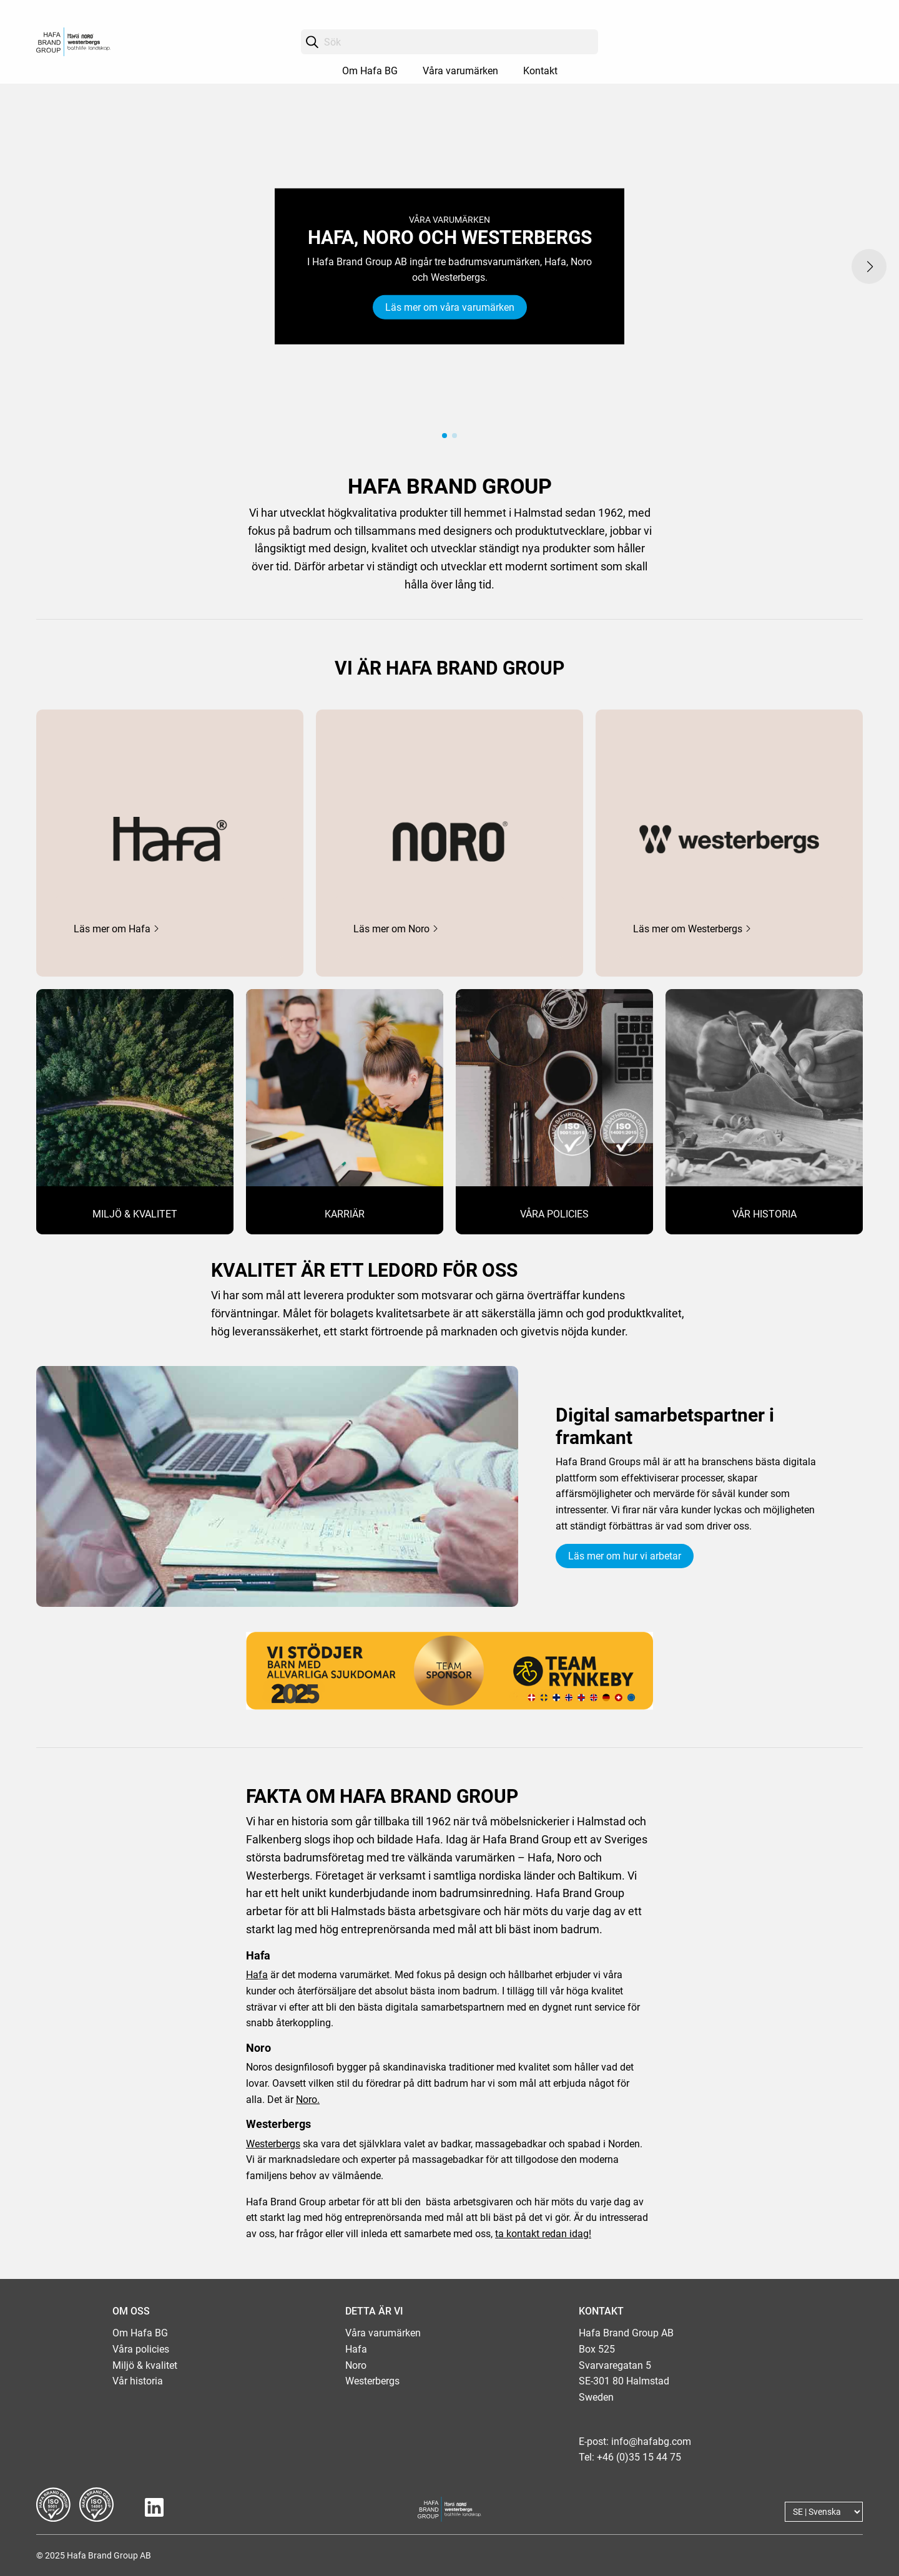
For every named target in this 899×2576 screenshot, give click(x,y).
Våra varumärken (460, 71)
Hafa (257, 1975)
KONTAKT (601, 2311)
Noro (355, 2365)
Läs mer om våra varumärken (449, 307)
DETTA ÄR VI (374, 2311)
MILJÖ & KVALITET (134, 1214)
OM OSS (131, 2311)
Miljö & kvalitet (144, 2365)
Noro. (308, 2099)
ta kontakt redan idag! (543, 2234)
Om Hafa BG (370, 71)
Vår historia (137, 2381)
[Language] (824, 2512)
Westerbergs (273, 2144)
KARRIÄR (345, 1214)
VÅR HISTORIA (764, 1214)
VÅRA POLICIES (554, 1214)
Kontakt (540, 71)
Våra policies (140, 2349)
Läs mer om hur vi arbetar (624, 1556)
